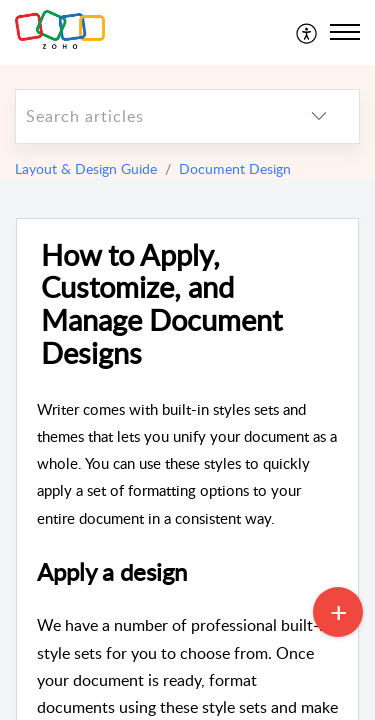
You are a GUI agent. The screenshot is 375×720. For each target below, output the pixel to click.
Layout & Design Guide (86, 168)
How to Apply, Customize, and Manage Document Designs (161, 304)
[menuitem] (307, 32)
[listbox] (319, 116)
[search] (147, 116)
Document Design (235, 168)
